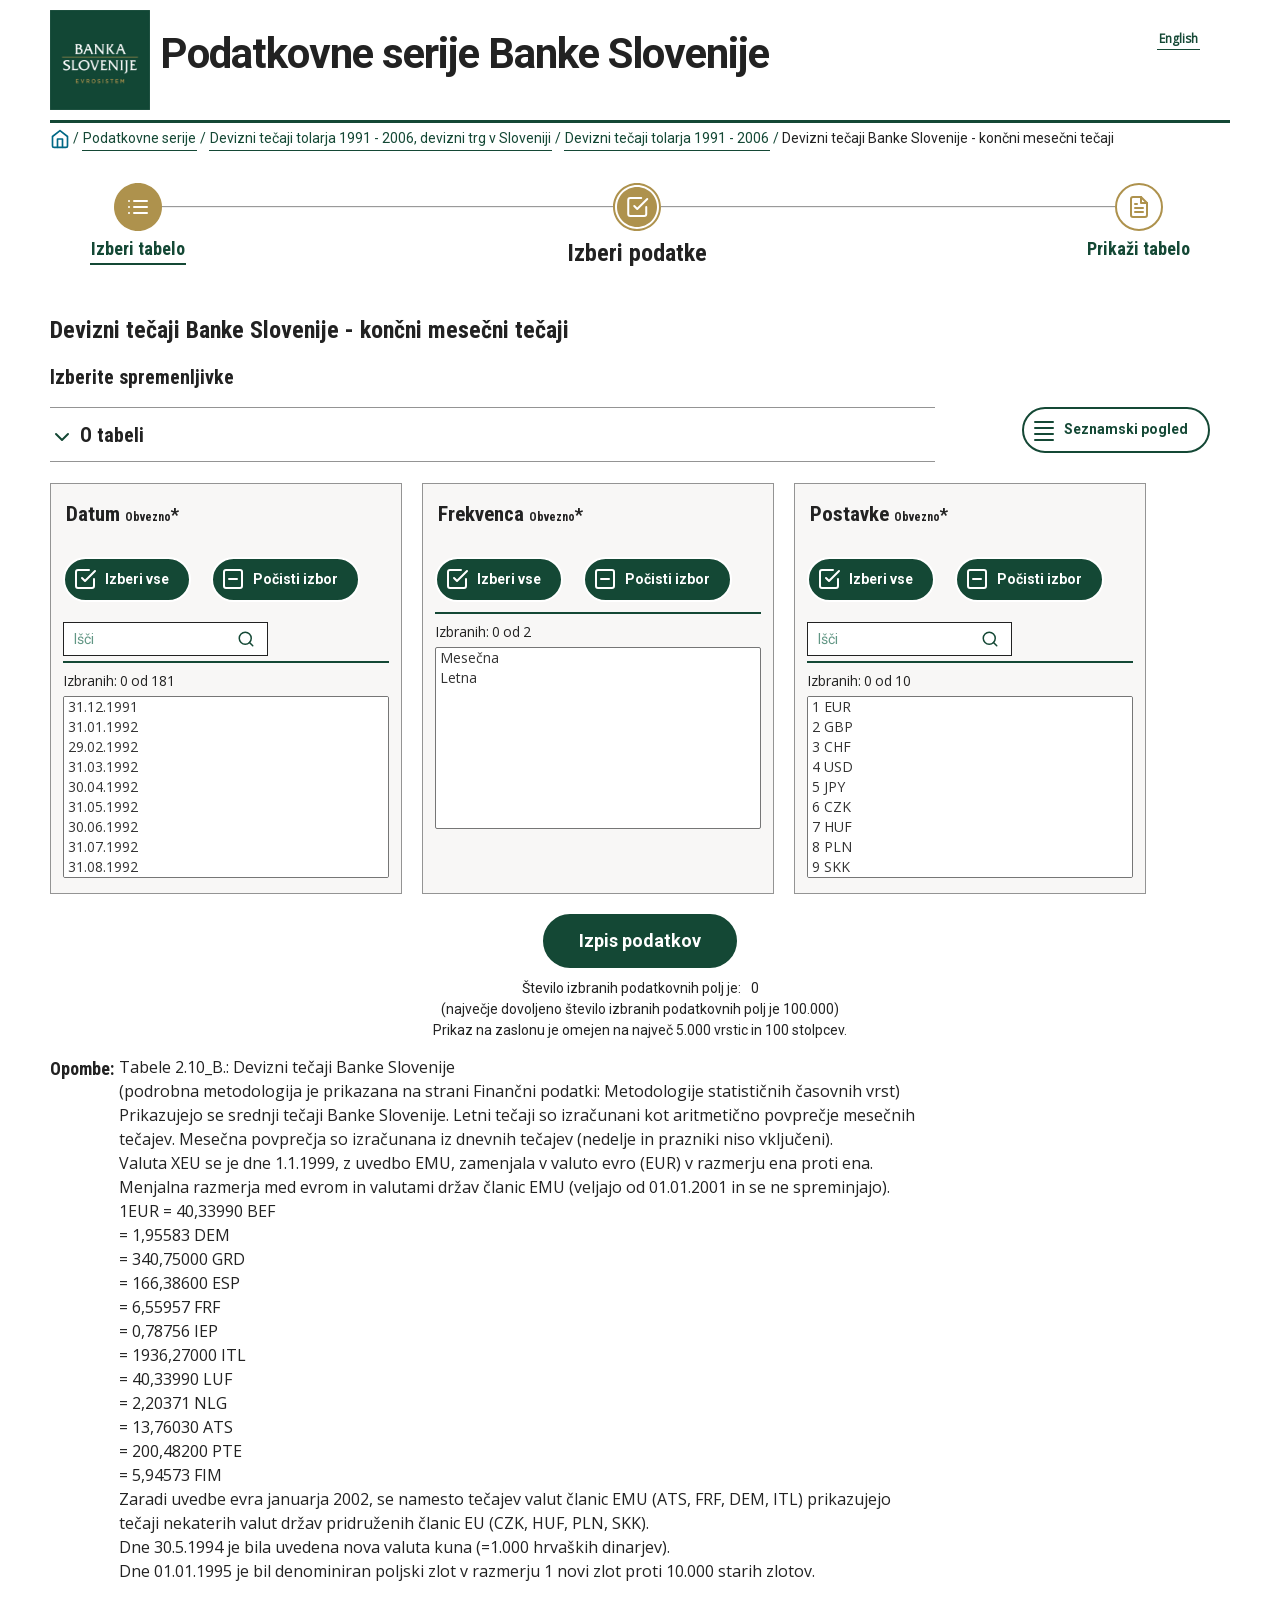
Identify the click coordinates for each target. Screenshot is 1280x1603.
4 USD (970, 767)
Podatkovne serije (139, 138)
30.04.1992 (226, 787)
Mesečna (598, 658)
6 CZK (970, 807)
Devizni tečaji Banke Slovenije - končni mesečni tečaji (948, 138)
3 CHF (970, 747)
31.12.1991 (226, 707)
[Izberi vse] (127, 580)
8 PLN (970, 847)
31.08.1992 (226, 867)
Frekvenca (481, 514)
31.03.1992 (226, 767)
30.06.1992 (226, 827)
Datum (93, 514)
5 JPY (970, 787)
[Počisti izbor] (285, 580)
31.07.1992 (226, 847)
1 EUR (970, 707)
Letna (598, 678)
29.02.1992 (226, 747)
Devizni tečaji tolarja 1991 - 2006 (667, 138)
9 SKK (970, 867)
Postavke (849, 514)
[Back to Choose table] (138, 222)
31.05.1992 (226, 807)
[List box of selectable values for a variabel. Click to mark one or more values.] (226, 787)
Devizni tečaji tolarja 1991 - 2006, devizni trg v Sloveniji (380, 138)
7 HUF (970, 827)
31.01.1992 (226, 727)
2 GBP (970, 727)
